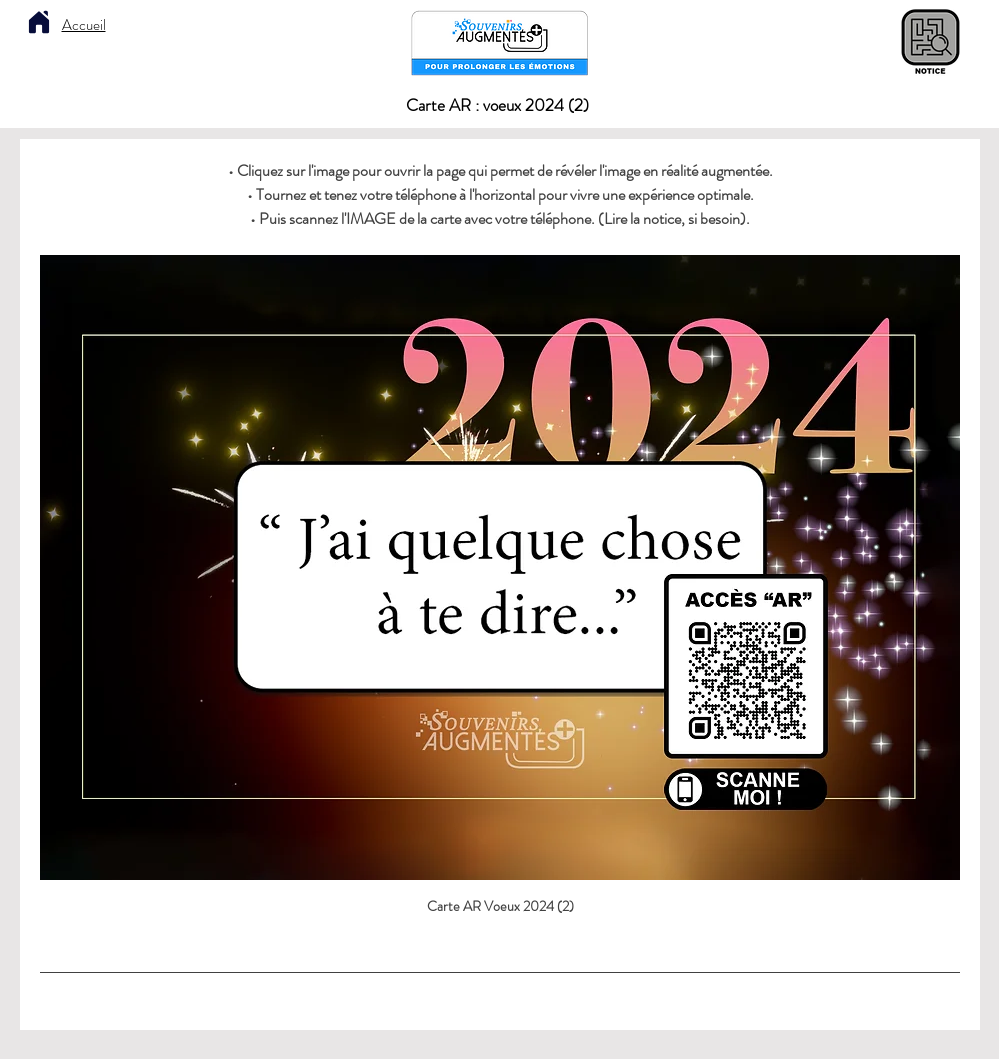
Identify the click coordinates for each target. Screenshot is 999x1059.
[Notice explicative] (930, 43)
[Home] (39, 22)
